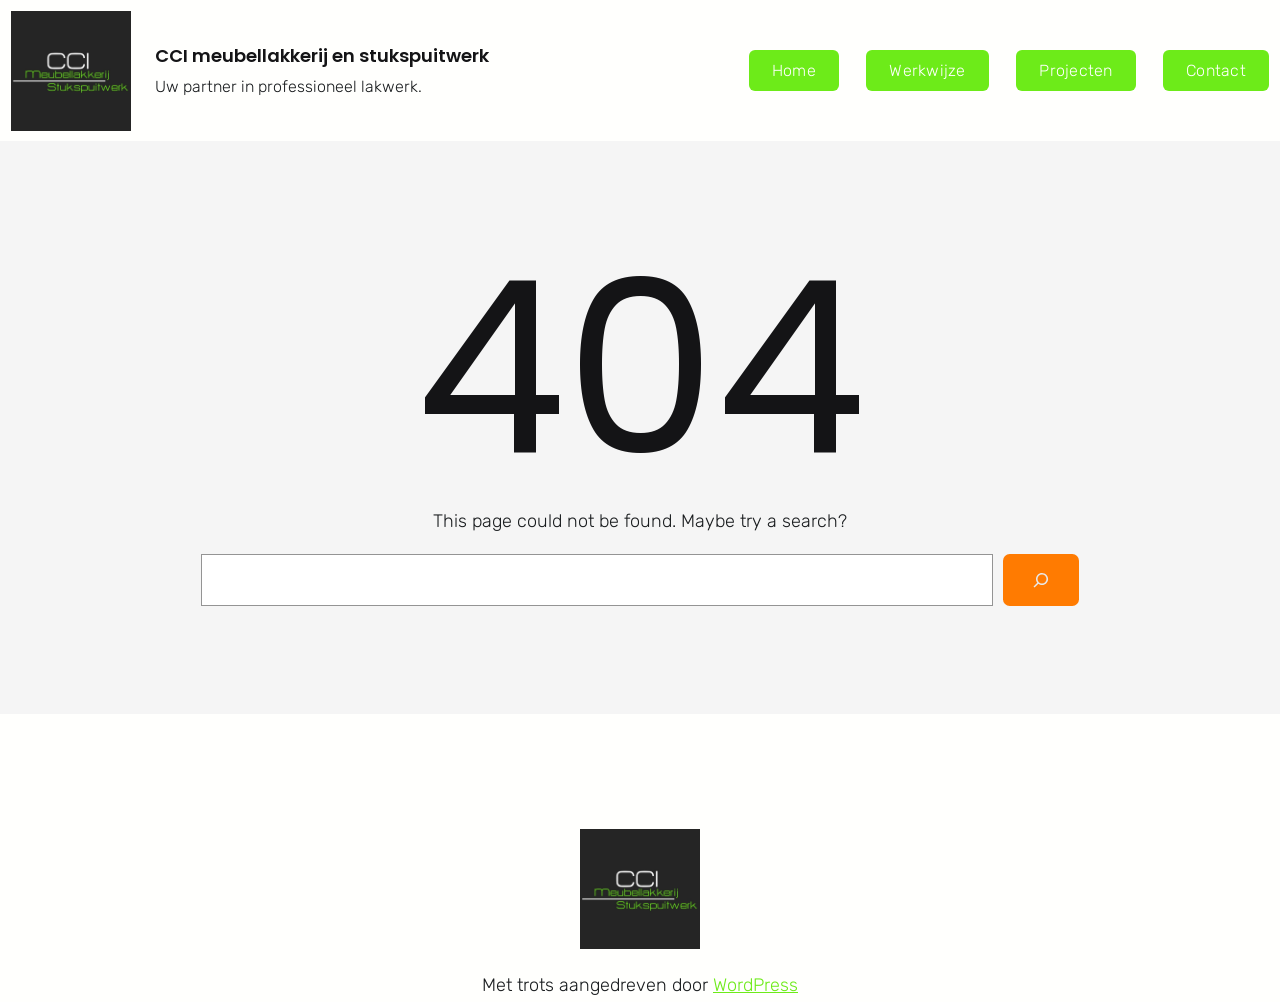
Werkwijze (927, 70)
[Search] (1041, 580)
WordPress (755, 985)
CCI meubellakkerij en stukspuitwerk (322, 55)
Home (794, 70)
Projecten (1075, 70)
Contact (1216, 70)
